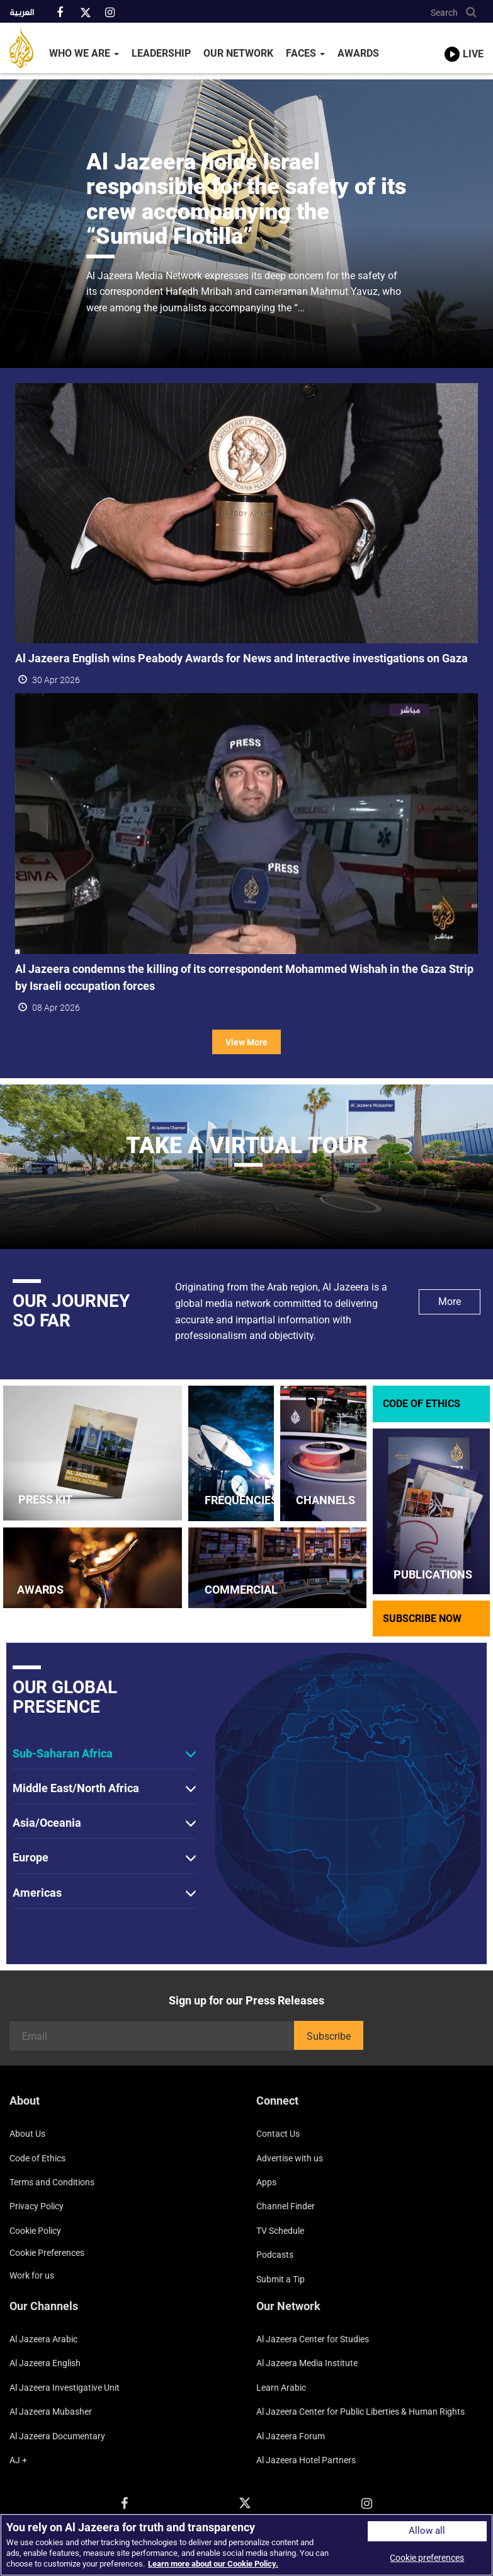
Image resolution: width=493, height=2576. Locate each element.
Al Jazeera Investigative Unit (64, 2388)
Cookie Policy (35, 2231)
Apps (266, 2182)
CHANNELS (325, 1500)
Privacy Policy (36, 2206)
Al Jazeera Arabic (43, 2339)
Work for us (31, 2275)
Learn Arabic (281, 2388)
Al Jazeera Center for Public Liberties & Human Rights (360, 2411)
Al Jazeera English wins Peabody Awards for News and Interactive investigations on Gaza (241, 658)
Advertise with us (289, 2158)
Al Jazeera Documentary (57, 2436)
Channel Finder (285, 2206)
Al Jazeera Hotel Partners (306, 2460)
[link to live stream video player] (464, 42)
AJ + (18, 2460)
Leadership (161, 53)
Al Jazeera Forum (290, 2436)
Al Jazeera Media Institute (307, 2363)
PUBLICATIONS (433, 1574)
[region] (246, 2545)
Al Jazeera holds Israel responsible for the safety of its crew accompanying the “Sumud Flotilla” (246, 199)
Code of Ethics (37, 2158)
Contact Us (278, 2134)
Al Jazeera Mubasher (50, 2411)
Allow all (427, 2531)
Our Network (238, 53)
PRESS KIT (45, 1499)
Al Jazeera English (45, 2363)
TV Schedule (280, 2231)
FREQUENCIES (241, 1500)
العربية (21, 13)
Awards (358, 53)
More (449, 1302)
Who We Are (84, 53)
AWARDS (40, 1589)
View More (246, 1042)
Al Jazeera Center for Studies (312, 2339)
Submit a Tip (280, 2279)
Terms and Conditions (51, 2182)
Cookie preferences (46, 2253)
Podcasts (274, 2255)
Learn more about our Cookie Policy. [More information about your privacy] (213, 2563)
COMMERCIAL (241, 1589)
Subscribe (329, 2036)
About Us (27, 2134)
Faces (305, 53)
